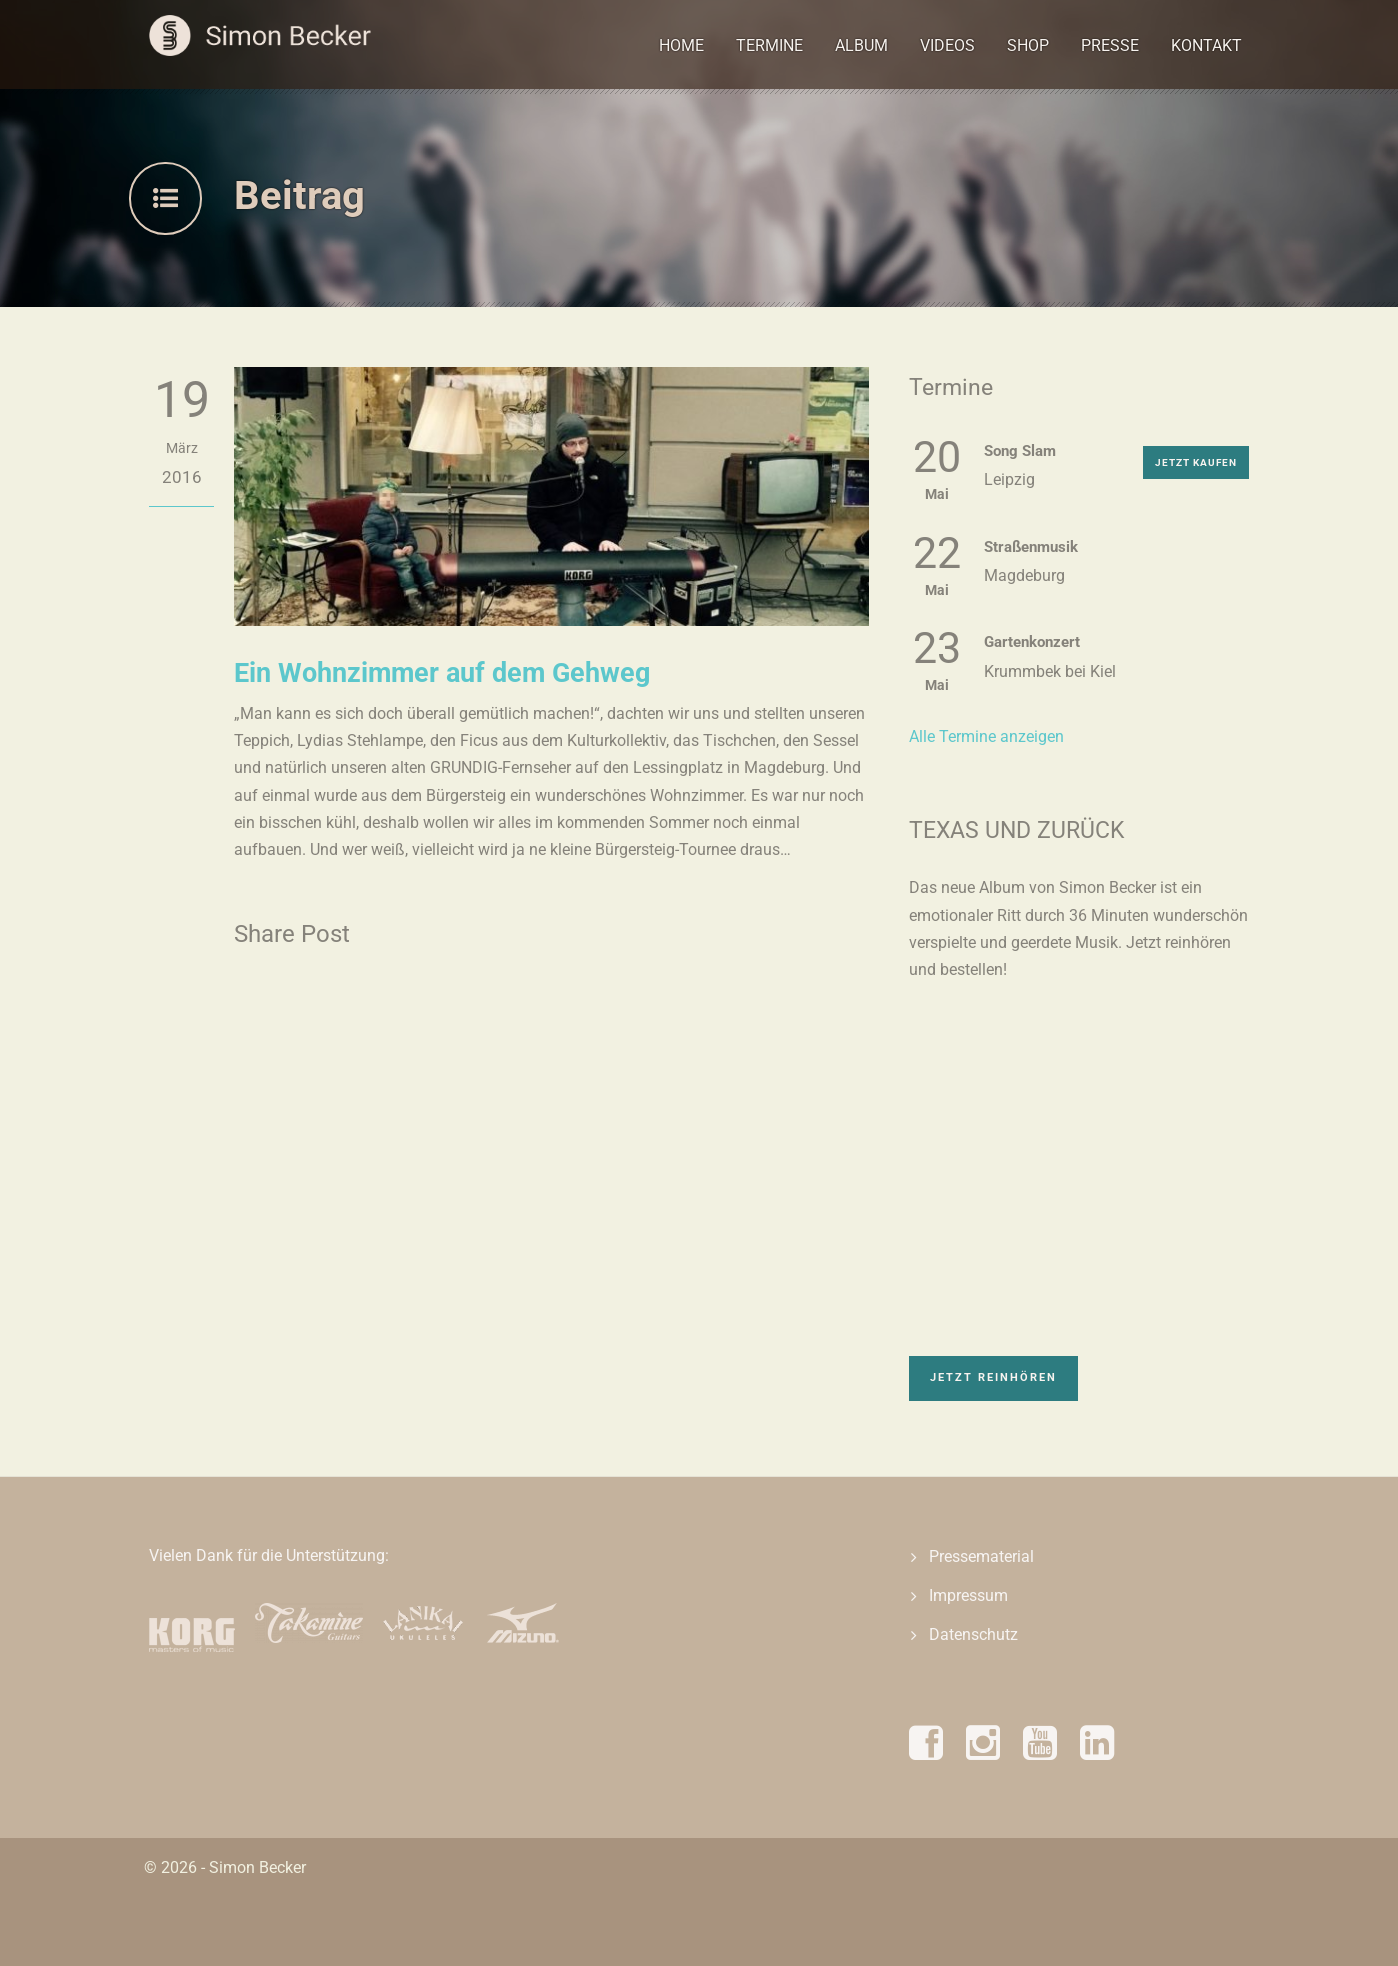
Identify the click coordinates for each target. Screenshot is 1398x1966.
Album (861, 45)
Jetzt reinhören (993, 1377)
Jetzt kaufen (1196, 462)
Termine (769, 45)
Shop (1028, 45)
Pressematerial (981, 1556)
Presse (1110, 45)
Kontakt (1206, 45)
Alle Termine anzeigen (986, 736)
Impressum (968, 1595)
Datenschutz (973, 1634)
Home (681, 45)
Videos (947, 45)
